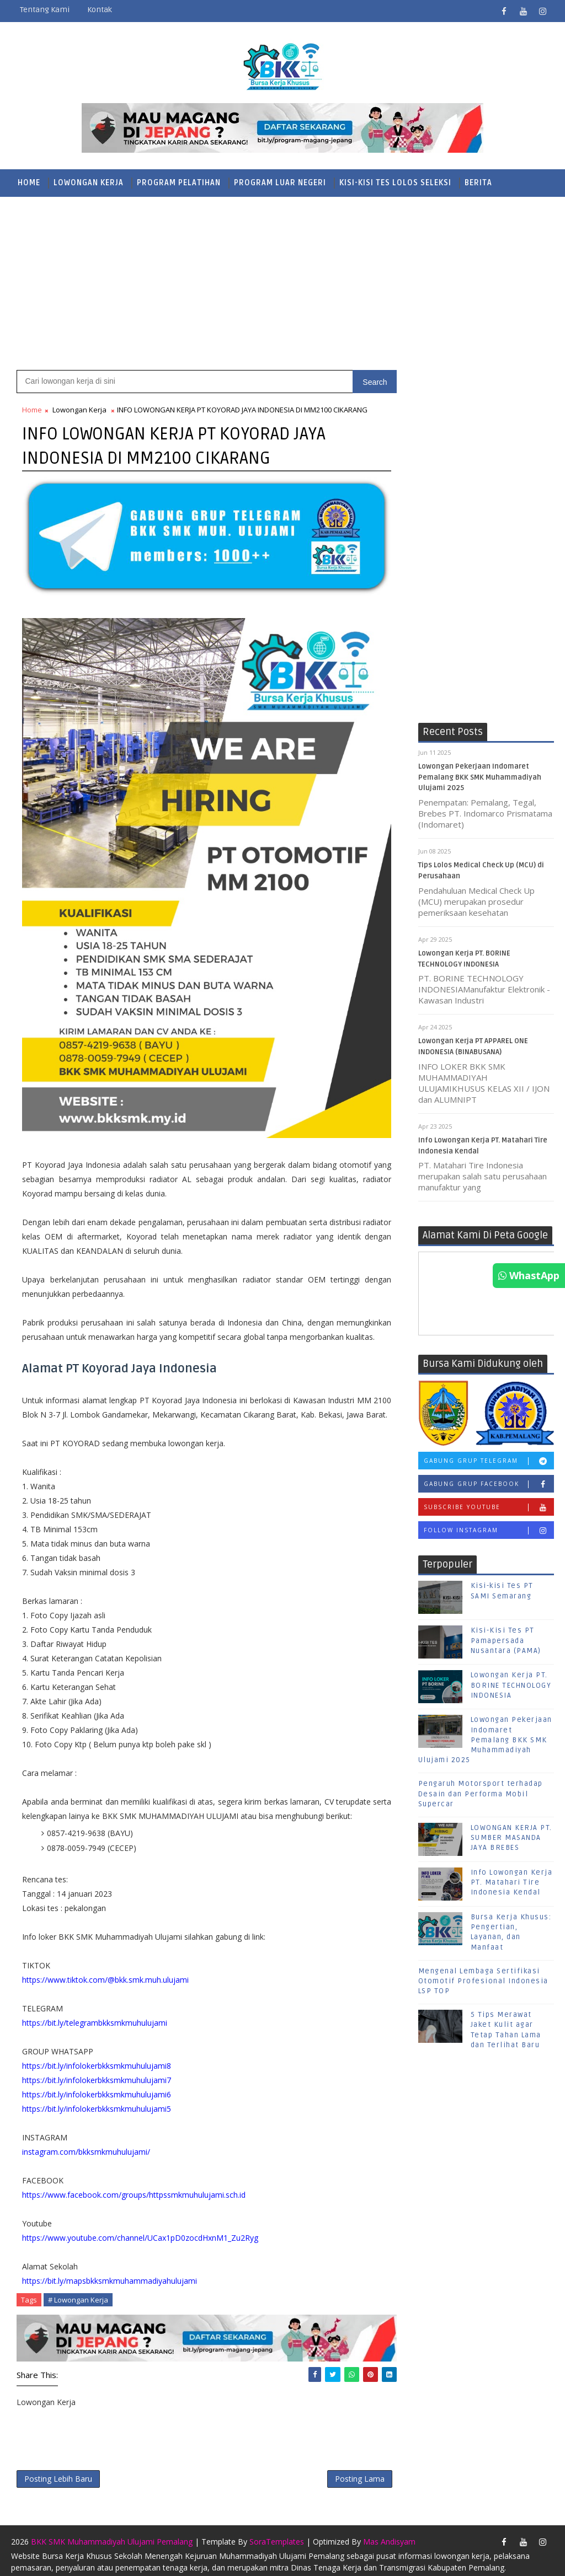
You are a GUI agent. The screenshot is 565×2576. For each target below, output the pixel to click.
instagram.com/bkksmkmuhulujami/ (86, 2147)
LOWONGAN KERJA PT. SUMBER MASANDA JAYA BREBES (511, 1838)
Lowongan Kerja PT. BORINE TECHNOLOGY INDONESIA (511, 1686)
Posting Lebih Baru (58, 2472)
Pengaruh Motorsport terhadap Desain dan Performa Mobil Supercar (480, 1794)
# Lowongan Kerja (78, 2295)
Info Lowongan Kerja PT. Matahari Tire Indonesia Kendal (512, 1883)
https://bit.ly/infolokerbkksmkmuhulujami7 (96, 2075)
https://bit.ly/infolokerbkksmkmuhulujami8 (96, 2061)
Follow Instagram (488, 1531)
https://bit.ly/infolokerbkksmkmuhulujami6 (96, 2089)
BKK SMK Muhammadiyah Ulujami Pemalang (112, 2536)
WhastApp (528, 1275)
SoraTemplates (276, 2536)
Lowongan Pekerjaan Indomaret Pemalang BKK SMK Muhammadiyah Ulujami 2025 (479, 778)
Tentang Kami (45, 9)
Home (29, 182)
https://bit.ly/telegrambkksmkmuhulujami (94, 2017)
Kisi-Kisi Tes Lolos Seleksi (395, 182)
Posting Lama (349, 2472)
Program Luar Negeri (280, 182)
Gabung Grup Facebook (488, 1485)
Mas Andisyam (389, 2536)
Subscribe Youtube (488, 1508)
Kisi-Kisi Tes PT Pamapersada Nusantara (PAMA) (506, 1641)
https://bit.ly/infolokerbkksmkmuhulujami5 (96, 2104)
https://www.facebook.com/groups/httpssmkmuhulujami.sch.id (134, 2190)
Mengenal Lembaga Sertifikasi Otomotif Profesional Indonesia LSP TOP (483, 1981)
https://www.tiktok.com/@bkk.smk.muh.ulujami (105, 1974)
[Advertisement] (282, 282)
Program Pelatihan (179, 182)
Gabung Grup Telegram (488, 1462)
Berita (478, 182)
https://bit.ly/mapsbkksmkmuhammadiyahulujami (109, 2276)
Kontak (99, 9)
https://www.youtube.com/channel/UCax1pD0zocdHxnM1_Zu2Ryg (140, 2233)
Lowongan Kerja (89, 182)
